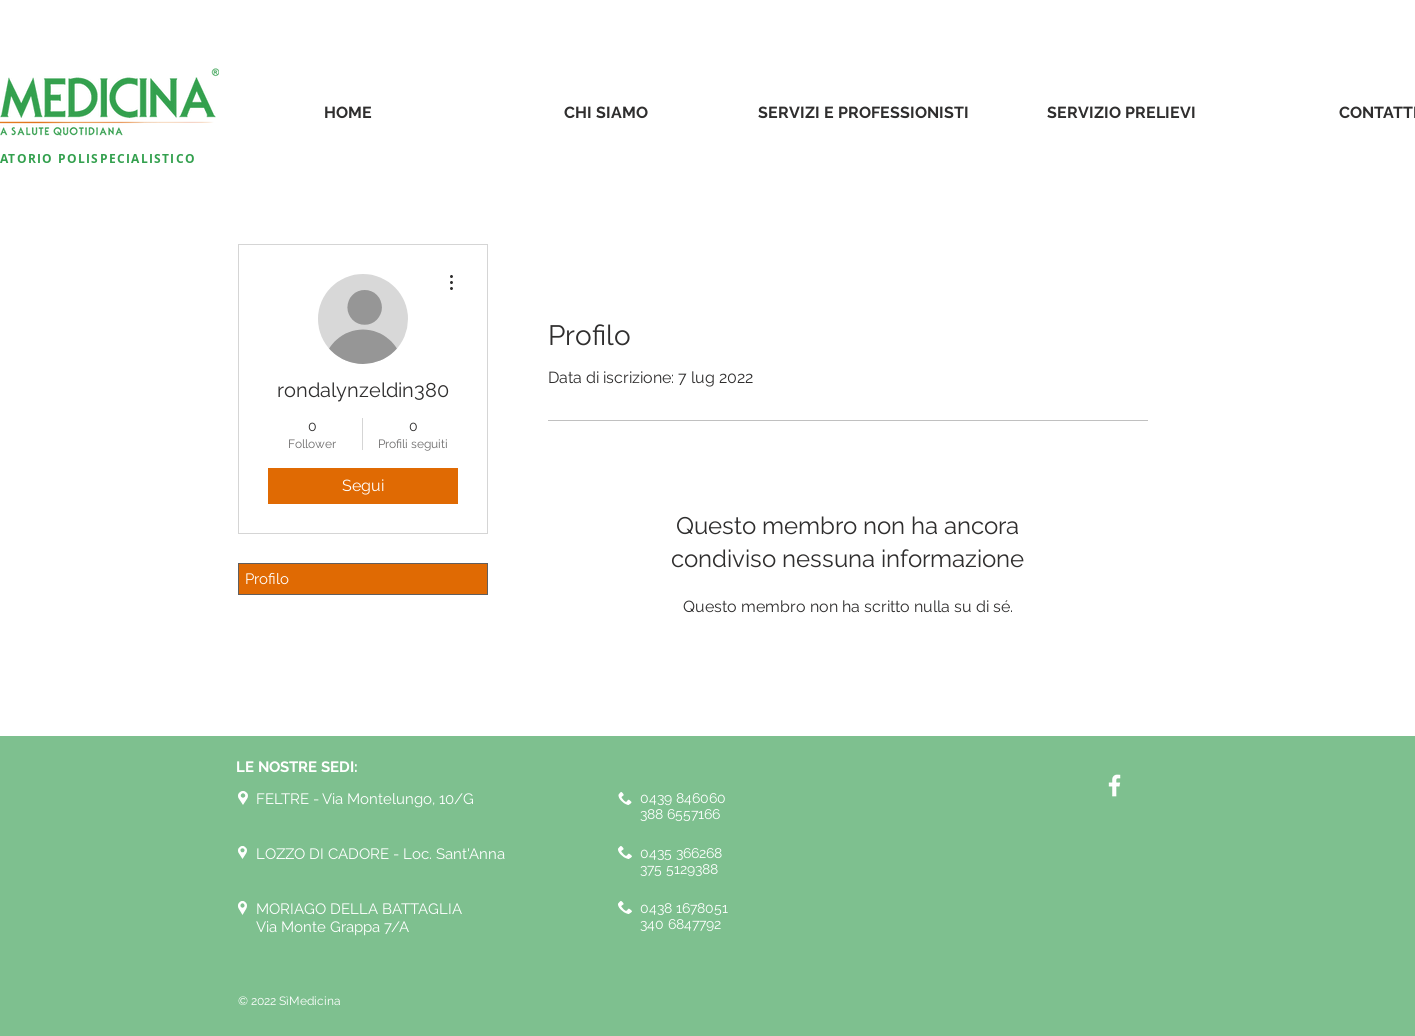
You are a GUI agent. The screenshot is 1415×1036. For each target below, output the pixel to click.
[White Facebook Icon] (1114, 785)
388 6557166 (680, 814)
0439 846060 (683, 798)
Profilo (267, 579)
